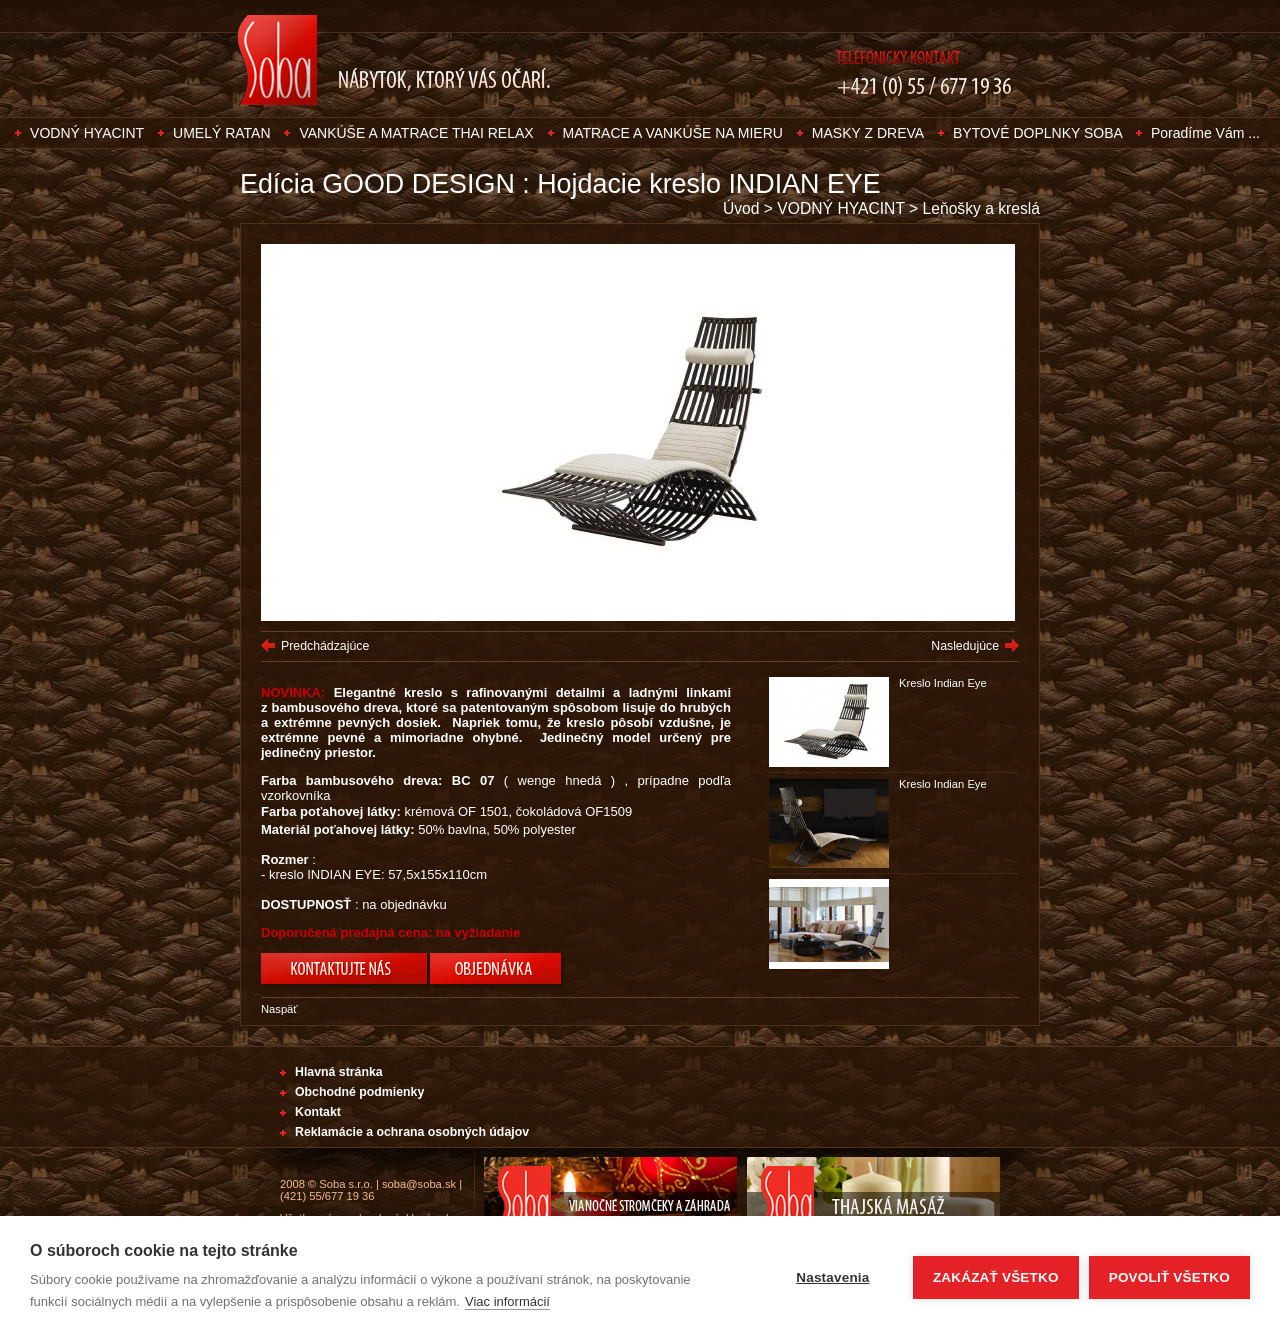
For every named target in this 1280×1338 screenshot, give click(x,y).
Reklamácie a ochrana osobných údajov (412, 1132)
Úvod (741, 208)
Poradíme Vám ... (1205, 133)
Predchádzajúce (325, 646)
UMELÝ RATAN (222, 133)
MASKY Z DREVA (868, 133)
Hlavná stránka (339, 1072)
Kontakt (318, 1112)
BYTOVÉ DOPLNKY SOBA (1039, 133)
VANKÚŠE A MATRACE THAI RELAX (416, 133)
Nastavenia (832, 1277)
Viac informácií (507, 1301)
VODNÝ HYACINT (87, 133)
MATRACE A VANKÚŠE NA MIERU (673, 133)
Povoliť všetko (1169, 1277)
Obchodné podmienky (359, 1092)
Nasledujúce (965, 646)
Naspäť (279, 1009)
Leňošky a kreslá (981, 208)
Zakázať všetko (996, 1277)
